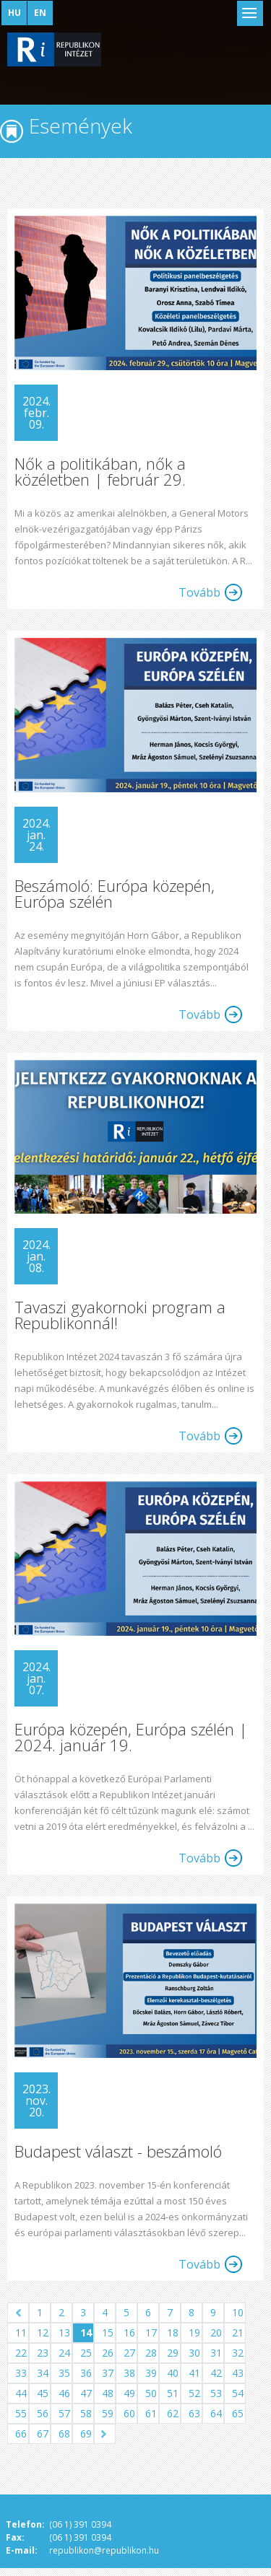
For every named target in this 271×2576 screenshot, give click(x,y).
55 (21, 2413)
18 (172, 2332)
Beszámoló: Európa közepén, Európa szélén (114, 893)
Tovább (199, 592)
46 (64, 2393)
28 (151, 2353)
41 (194, 2373)
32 (238, 2353)
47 (86, 2393)
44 (21, 2393)
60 (129, 2413)
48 (107, 2393)
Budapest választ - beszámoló (118, 2151)
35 (64, 2373)
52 (194, 2393)
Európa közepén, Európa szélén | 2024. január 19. (130, 1737)
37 (107, 2373)
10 (238, 2312)
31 (216, 2353)
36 (86, 2373)
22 (21, 2353)
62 (172, 2413)
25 (86, 2353)
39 (151, 2373)
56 (42, 2413)
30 (194, 2353)
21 (238, 2332)
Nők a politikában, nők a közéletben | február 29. (100, 471)
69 (86, 2433)
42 (216, 2373)
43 (238, 2373)
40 (172, 2373)
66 (21, 2433)
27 (129, 2353)
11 (21, 2332)
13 (64, 2332)
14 (86, 2332)
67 (42, 2433)
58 (86, 2413)
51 (172, 2393)
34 (42, 2373)
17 (151, 2332)
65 (238, 2413)
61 (151, 2413)
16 (129, 2332)
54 (238, 2393)
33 (21, 2373)
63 (194, 2413)
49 (129, 2393)
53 (216, 2393)
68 (64, 2433)
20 (216, 2332)
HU (14, 12)
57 (64, 2413)
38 (129, 2373)
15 (107, 2332)
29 (172, 2353)
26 (107, 2353)
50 (151, 2393)
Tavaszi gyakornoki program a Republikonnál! (119, 1315)
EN (40, 12)
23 (42, 2353)
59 (107, 2413)
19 (194, 2332)
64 (216, 2413)
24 (64, 2353)
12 (42, 2332)
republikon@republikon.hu (104, 2550)
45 (42, 2393)
